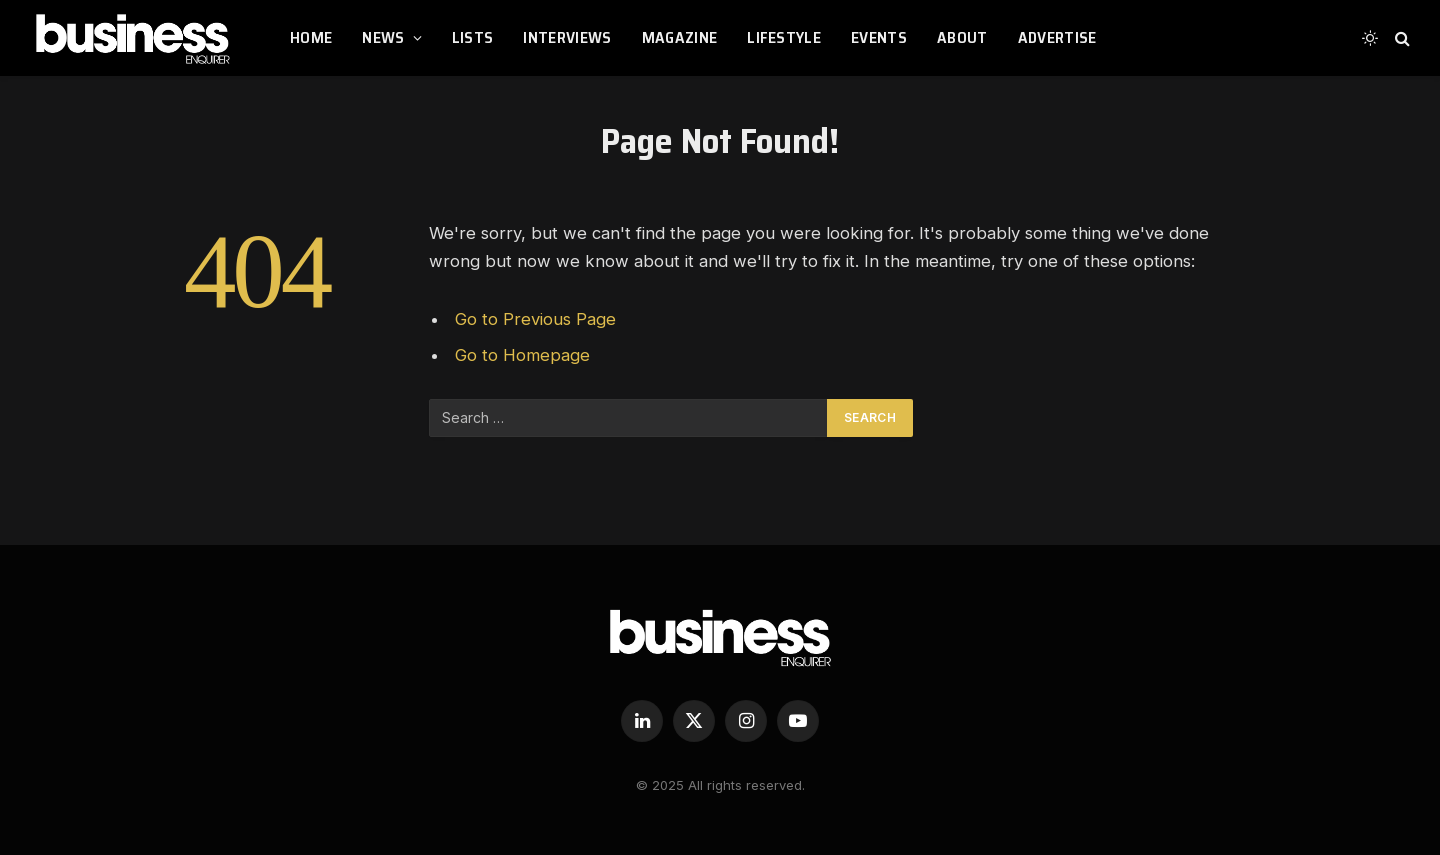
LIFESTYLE (784, 37)
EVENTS (879, 37)
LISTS (473, 37)
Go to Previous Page (535, 319)
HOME (311, 37)
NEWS (383, 37)
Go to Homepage (522, 355)
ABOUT (962, 37)
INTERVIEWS (567, 37)
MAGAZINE (680, 37)
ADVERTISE (1057, 37)
